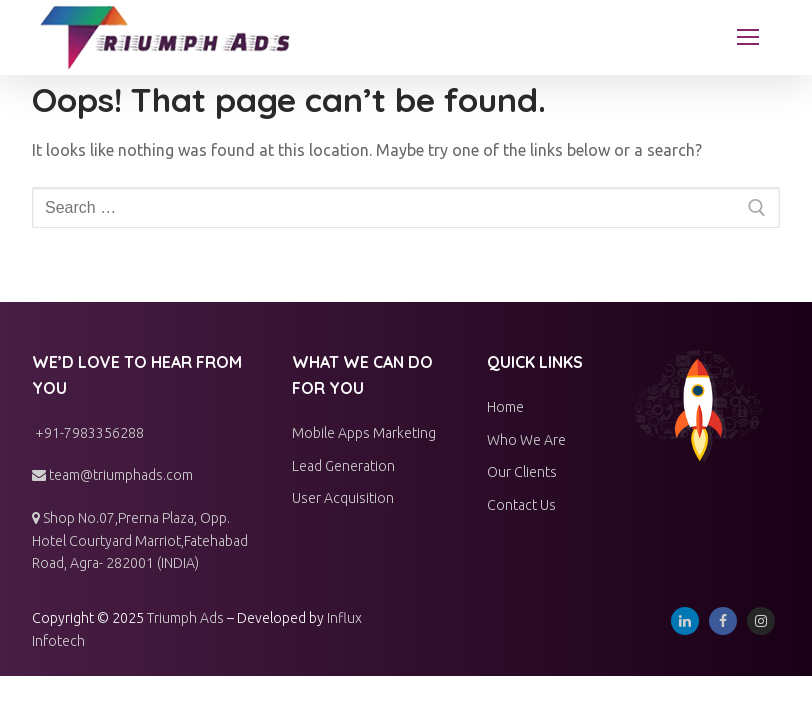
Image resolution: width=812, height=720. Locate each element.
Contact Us (521, 505)
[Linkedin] (685, 621)
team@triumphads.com (112, 475)
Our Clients (522, 472)
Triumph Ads (185, 618)
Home (505, 407)
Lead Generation (343, 466)
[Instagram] (761, 621)
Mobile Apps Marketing (364, 433)
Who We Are (526, 440)
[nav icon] (748, 38)
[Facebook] (723, 621)
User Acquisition (343, 498)
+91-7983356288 (88, 433)
